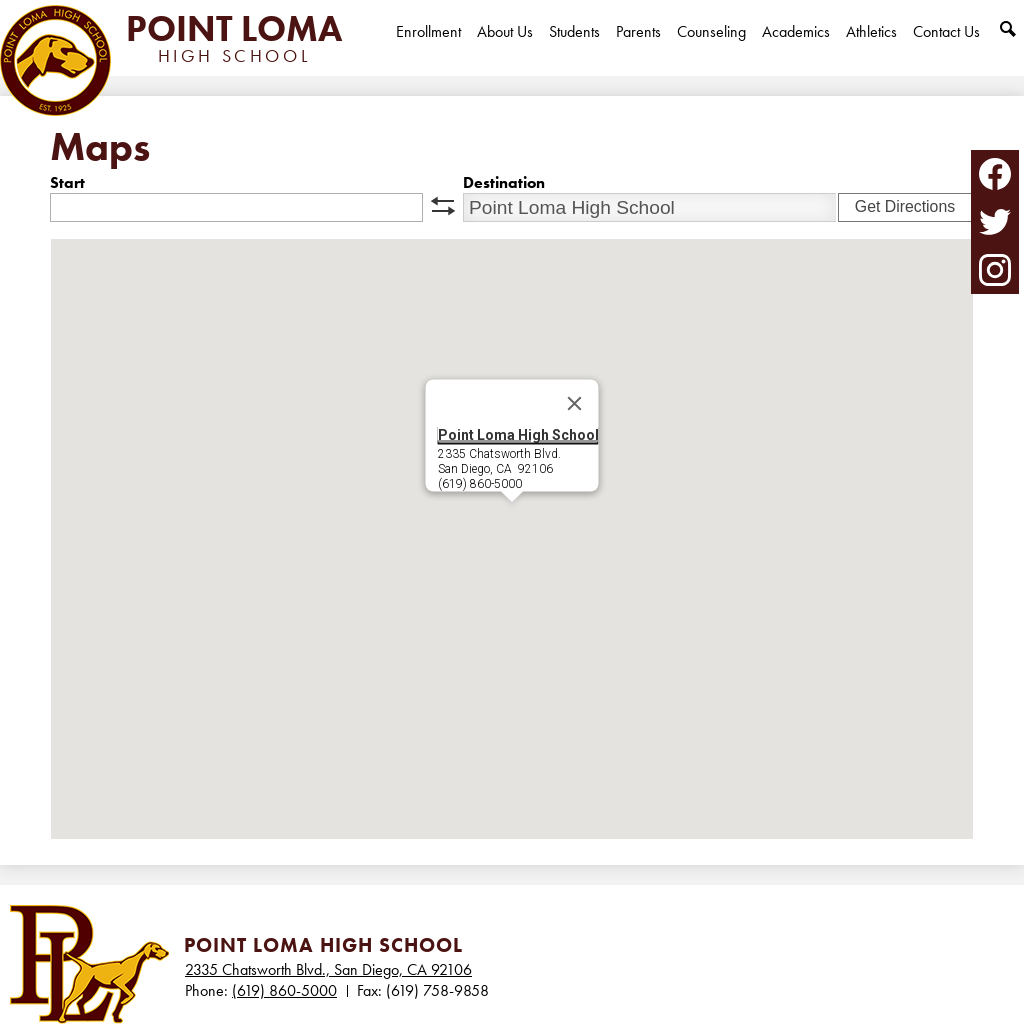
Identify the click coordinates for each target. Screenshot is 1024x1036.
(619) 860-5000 (284, 990)
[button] (512, 520)
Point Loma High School (518, 435)
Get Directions (905, 206)
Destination (504, 182)
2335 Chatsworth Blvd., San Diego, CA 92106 (328, 969)
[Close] (575, 404)
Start (67, 182)
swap (443, 206)
